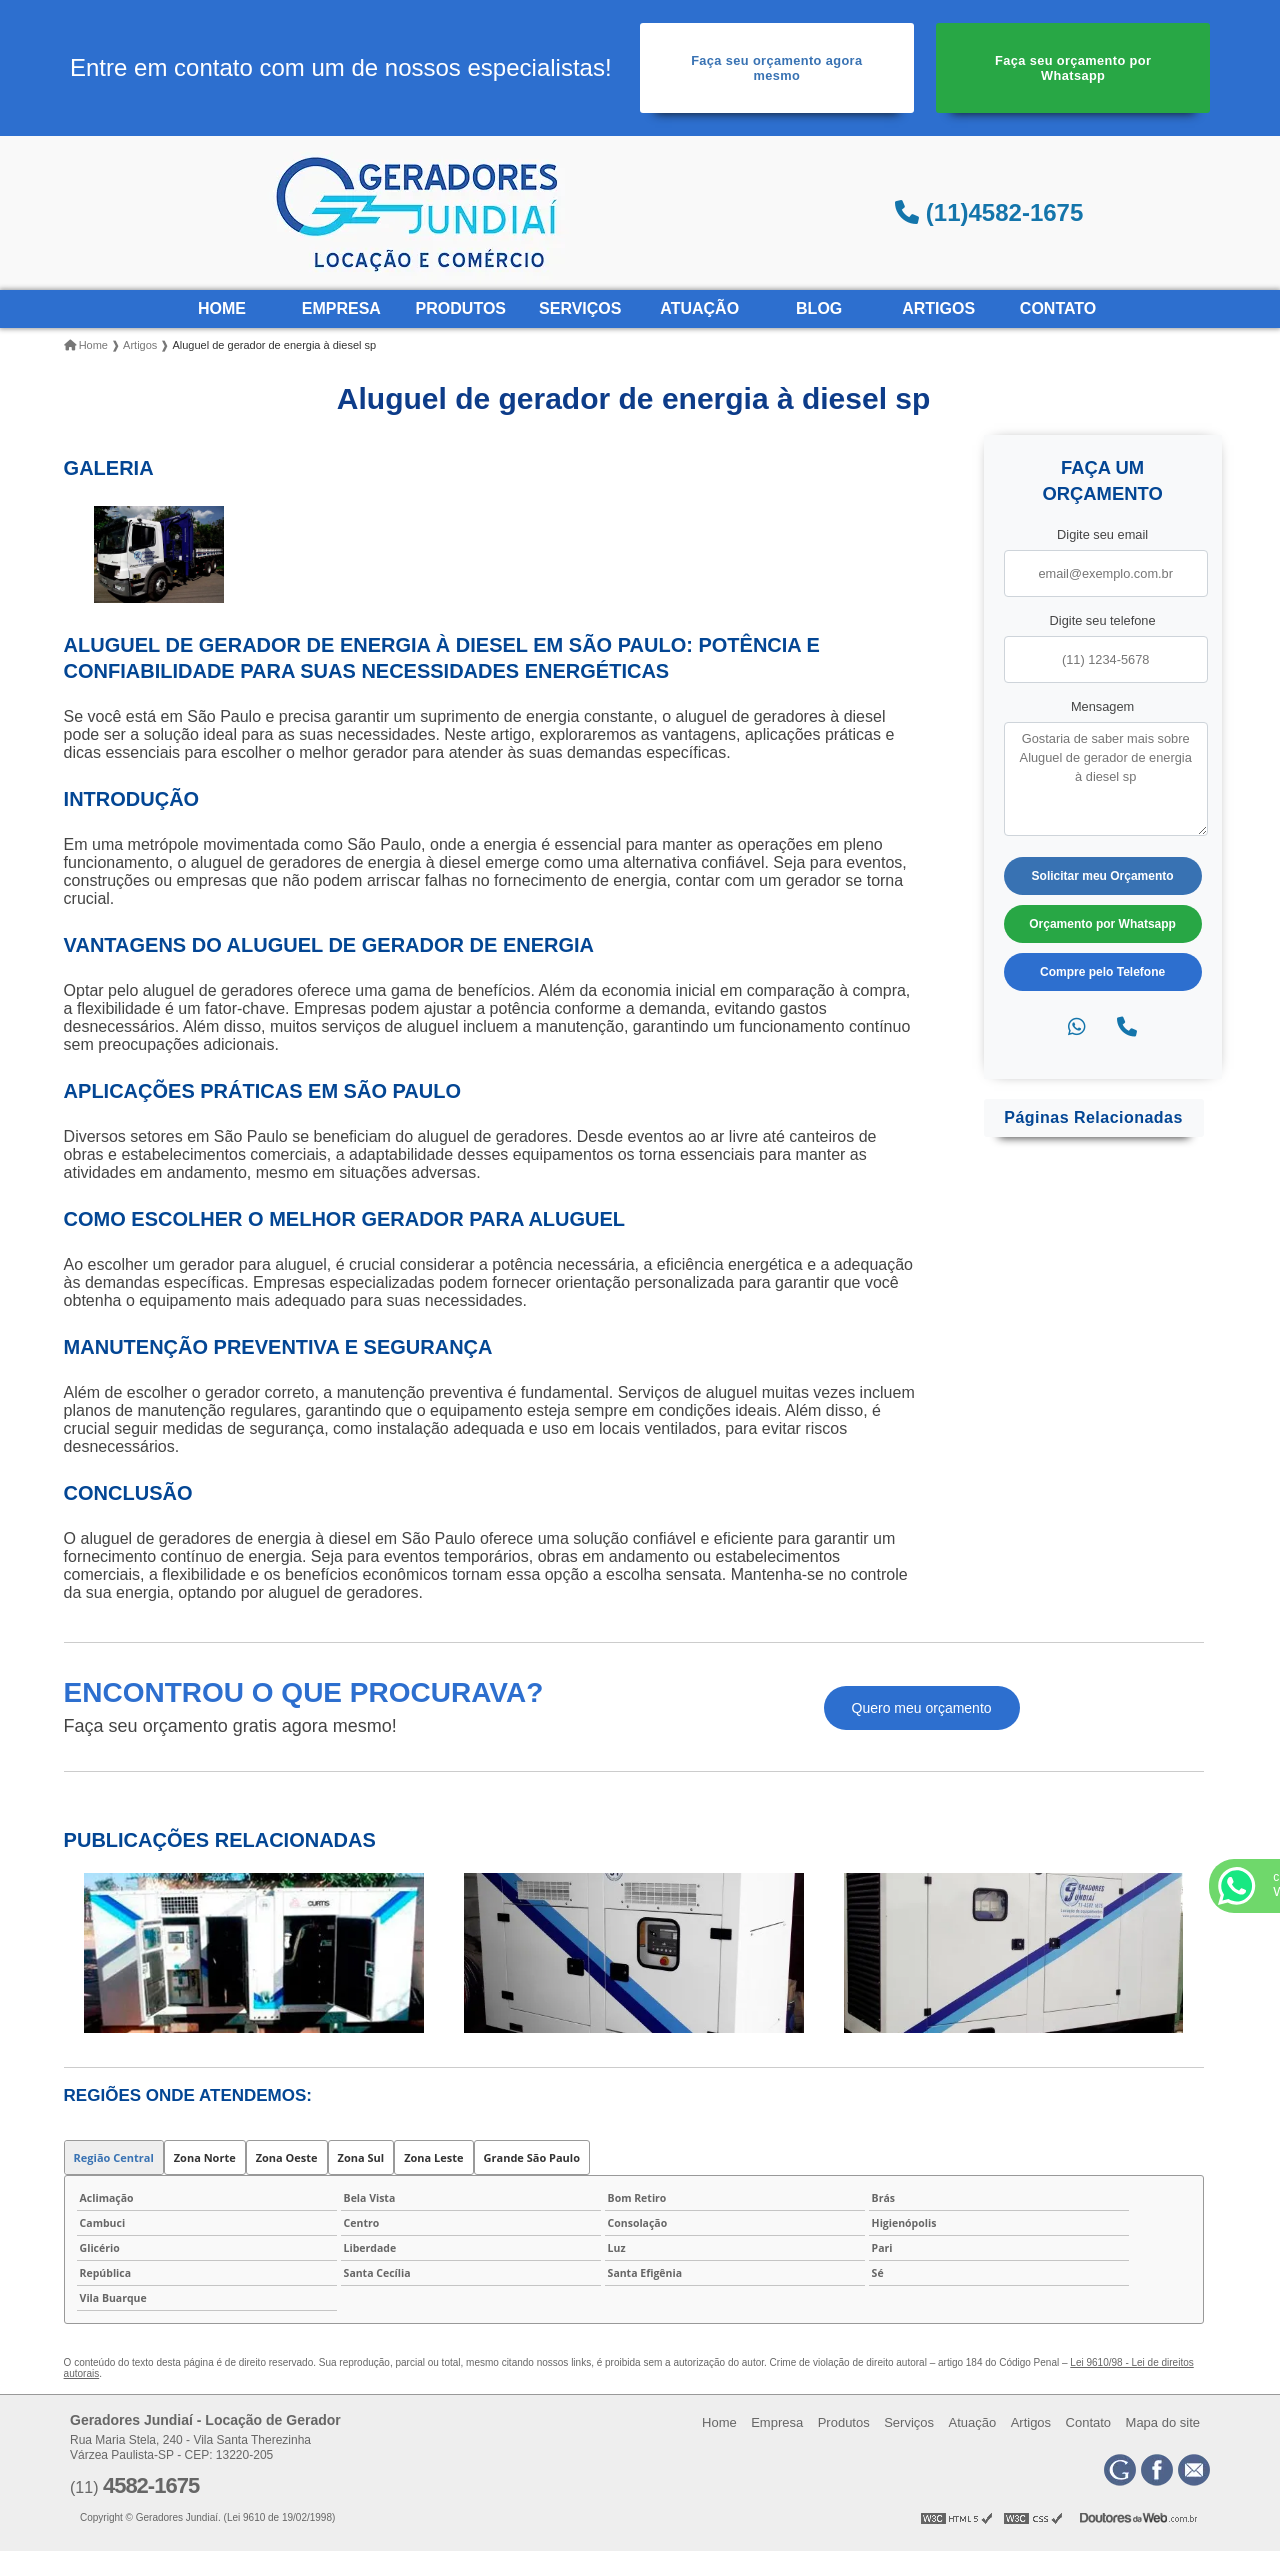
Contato (1058, 308)
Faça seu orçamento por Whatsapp (1073, 68)
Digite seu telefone (1103, 620)
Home (222, 308)
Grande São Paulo (532, 2157)
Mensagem (1102, 706)
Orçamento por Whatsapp (1102, 924)
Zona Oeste (287, 2157)
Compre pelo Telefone (1102, 972)
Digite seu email (1102, 534)
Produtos (461, 308)
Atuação (699, 308)
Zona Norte (205, 2157)
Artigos (938, 308)
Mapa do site (1163, 2422)
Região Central (114, 2157)
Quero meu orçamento (922, 1708)
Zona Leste (433, 2157)
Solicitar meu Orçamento (1103, 876)
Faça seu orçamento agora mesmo (776, 68)
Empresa (341, 308)
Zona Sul (361, 2157)
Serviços (580, 308)
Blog (819, 308)
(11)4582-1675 (989, 212)
